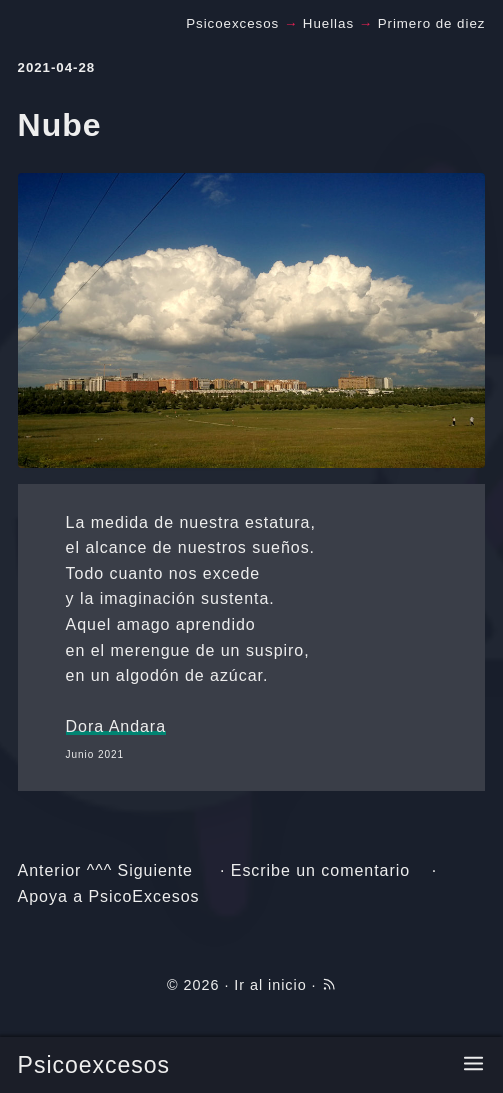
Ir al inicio (270, 985)
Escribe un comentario (320, 870)
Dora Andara (116, 726)
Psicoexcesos (94, 1065)
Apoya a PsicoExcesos (109, 896)
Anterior (50, 870)
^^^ (99, 870)
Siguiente (155, 870)
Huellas (328, 23)
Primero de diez (432, 23)
